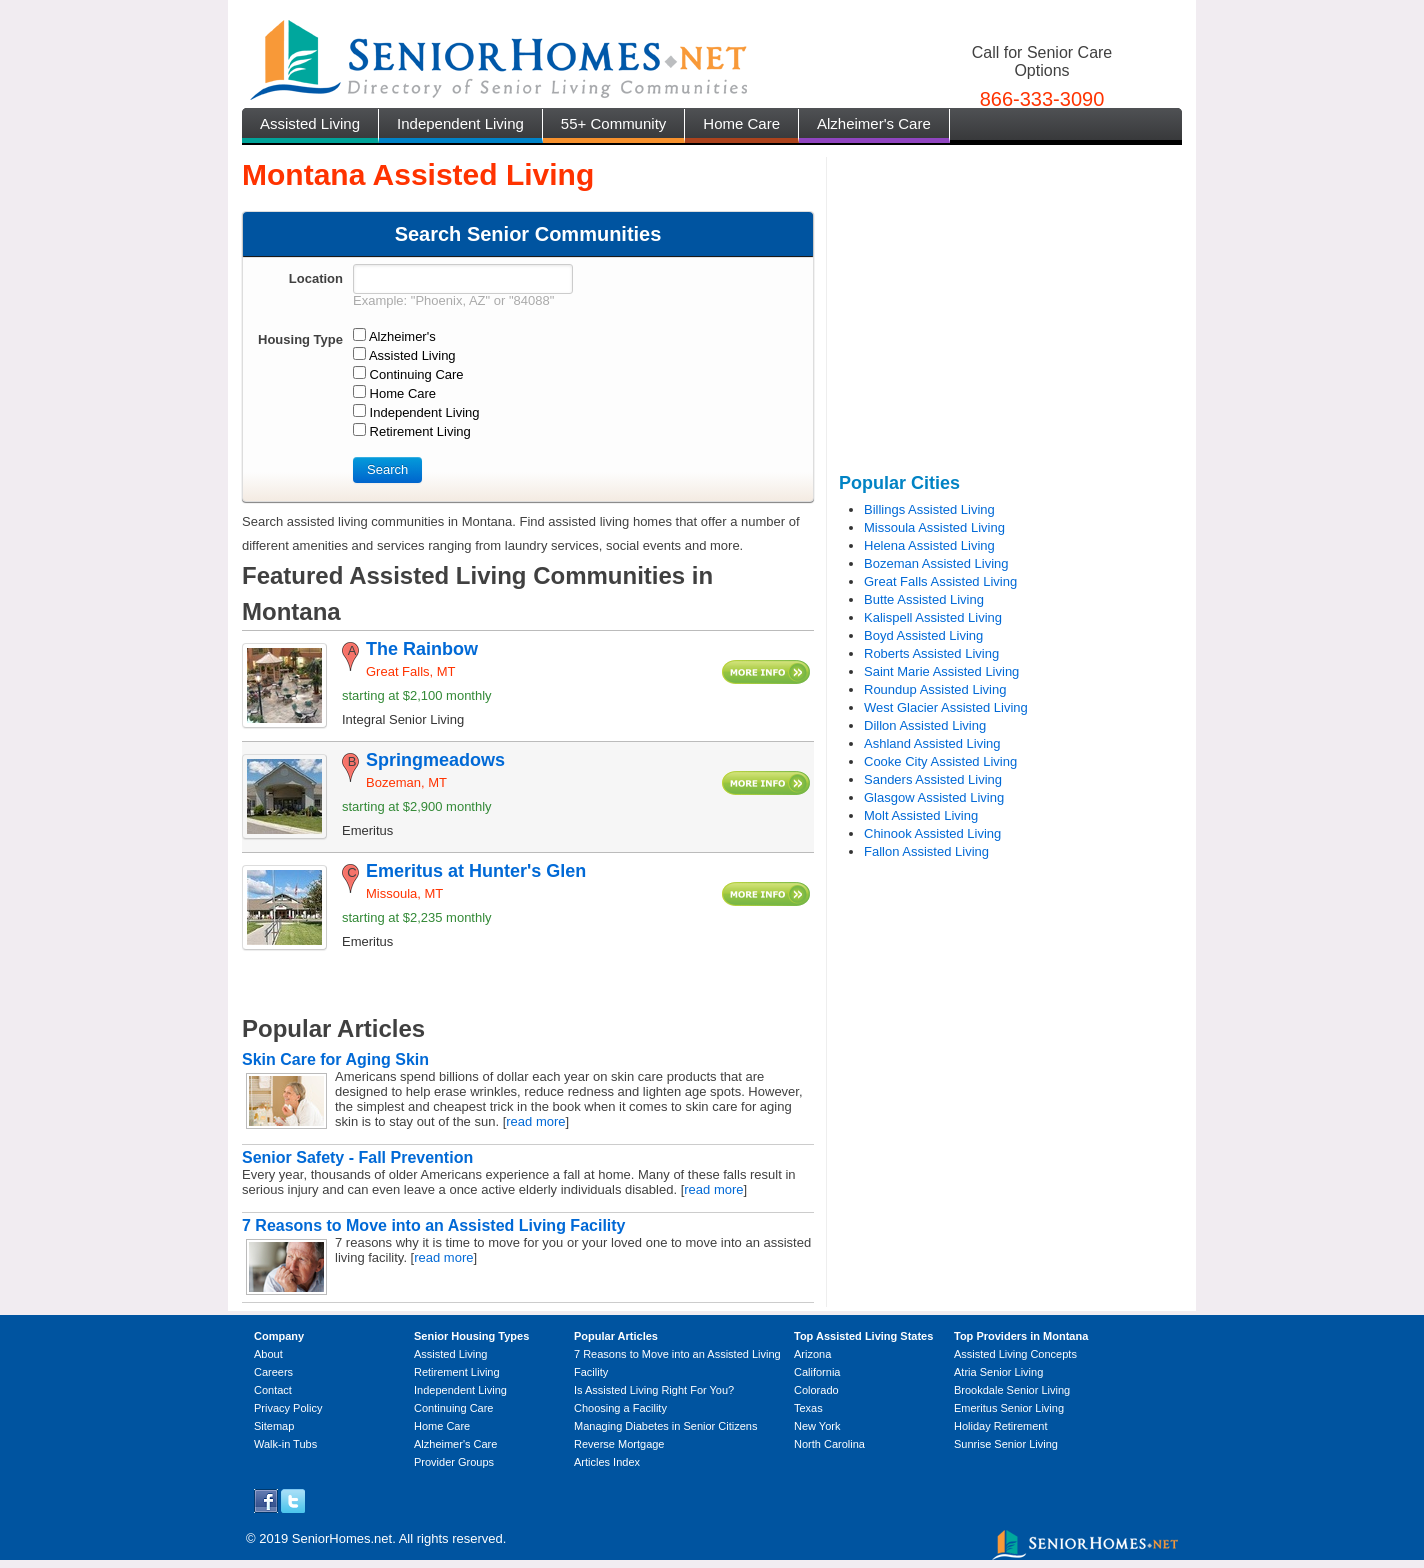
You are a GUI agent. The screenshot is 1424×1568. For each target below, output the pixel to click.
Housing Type (300, 339)
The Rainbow (422, 649)
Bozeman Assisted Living (936, 563)
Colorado (816, 1390)
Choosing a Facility (620, 1408)
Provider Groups (454, 1462)
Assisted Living (310, 123)
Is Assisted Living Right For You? (654, 1390)
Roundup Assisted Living (935, 689)
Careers (273, 1372)
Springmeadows (435, 760)
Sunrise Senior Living (1006, 1444)
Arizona (812, 1354)
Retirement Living (457, 1372)
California (817, 1372)
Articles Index (607, 1462)
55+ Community (613, 123)
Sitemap (274, 1426)
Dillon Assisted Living (925, 725)
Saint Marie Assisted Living (941, 671)
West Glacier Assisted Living (946, 707)
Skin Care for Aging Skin (335, 1059)
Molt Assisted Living (921, 815)
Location (316, 278)
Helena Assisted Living (929, 545)
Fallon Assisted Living (926, 851)
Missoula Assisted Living (934, 527)
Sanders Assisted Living (933, 779)
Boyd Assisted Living (923, 635)
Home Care (741, 123)
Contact (273, 1390)
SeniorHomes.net (342, 1538)
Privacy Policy (288, 1408)
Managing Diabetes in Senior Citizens (665, 1426)
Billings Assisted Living (929, 509)
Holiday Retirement (1001, 1426)
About (268, 1354)
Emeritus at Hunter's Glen (476, 871)
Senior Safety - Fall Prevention (357, 1157)
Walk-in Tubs (285, 1444)
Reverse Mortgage (619, 1444)
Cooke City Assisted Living (940, 761)
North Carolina (829, 1444)
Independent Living (460, 123)
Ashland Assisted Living (932, 743)
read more (535, 1121)
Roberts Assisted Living (931, 653)
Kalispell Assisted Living (933, 617)
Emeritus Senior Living (1009, 1408)
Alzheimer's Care (874, 123)
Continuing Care (454, 1408)
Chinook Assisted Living (932, 833)
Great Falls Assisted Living (940, 581)
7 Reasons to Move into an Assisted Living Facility (434, 1225)
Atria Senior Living (998, 1372)
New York (817, 1426)
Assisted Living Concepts (1015, 1354)
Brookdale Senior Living (1012, 1390)
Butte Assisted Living (924, 599)
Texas (808, 1408)
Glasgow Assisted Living (934, 797)
